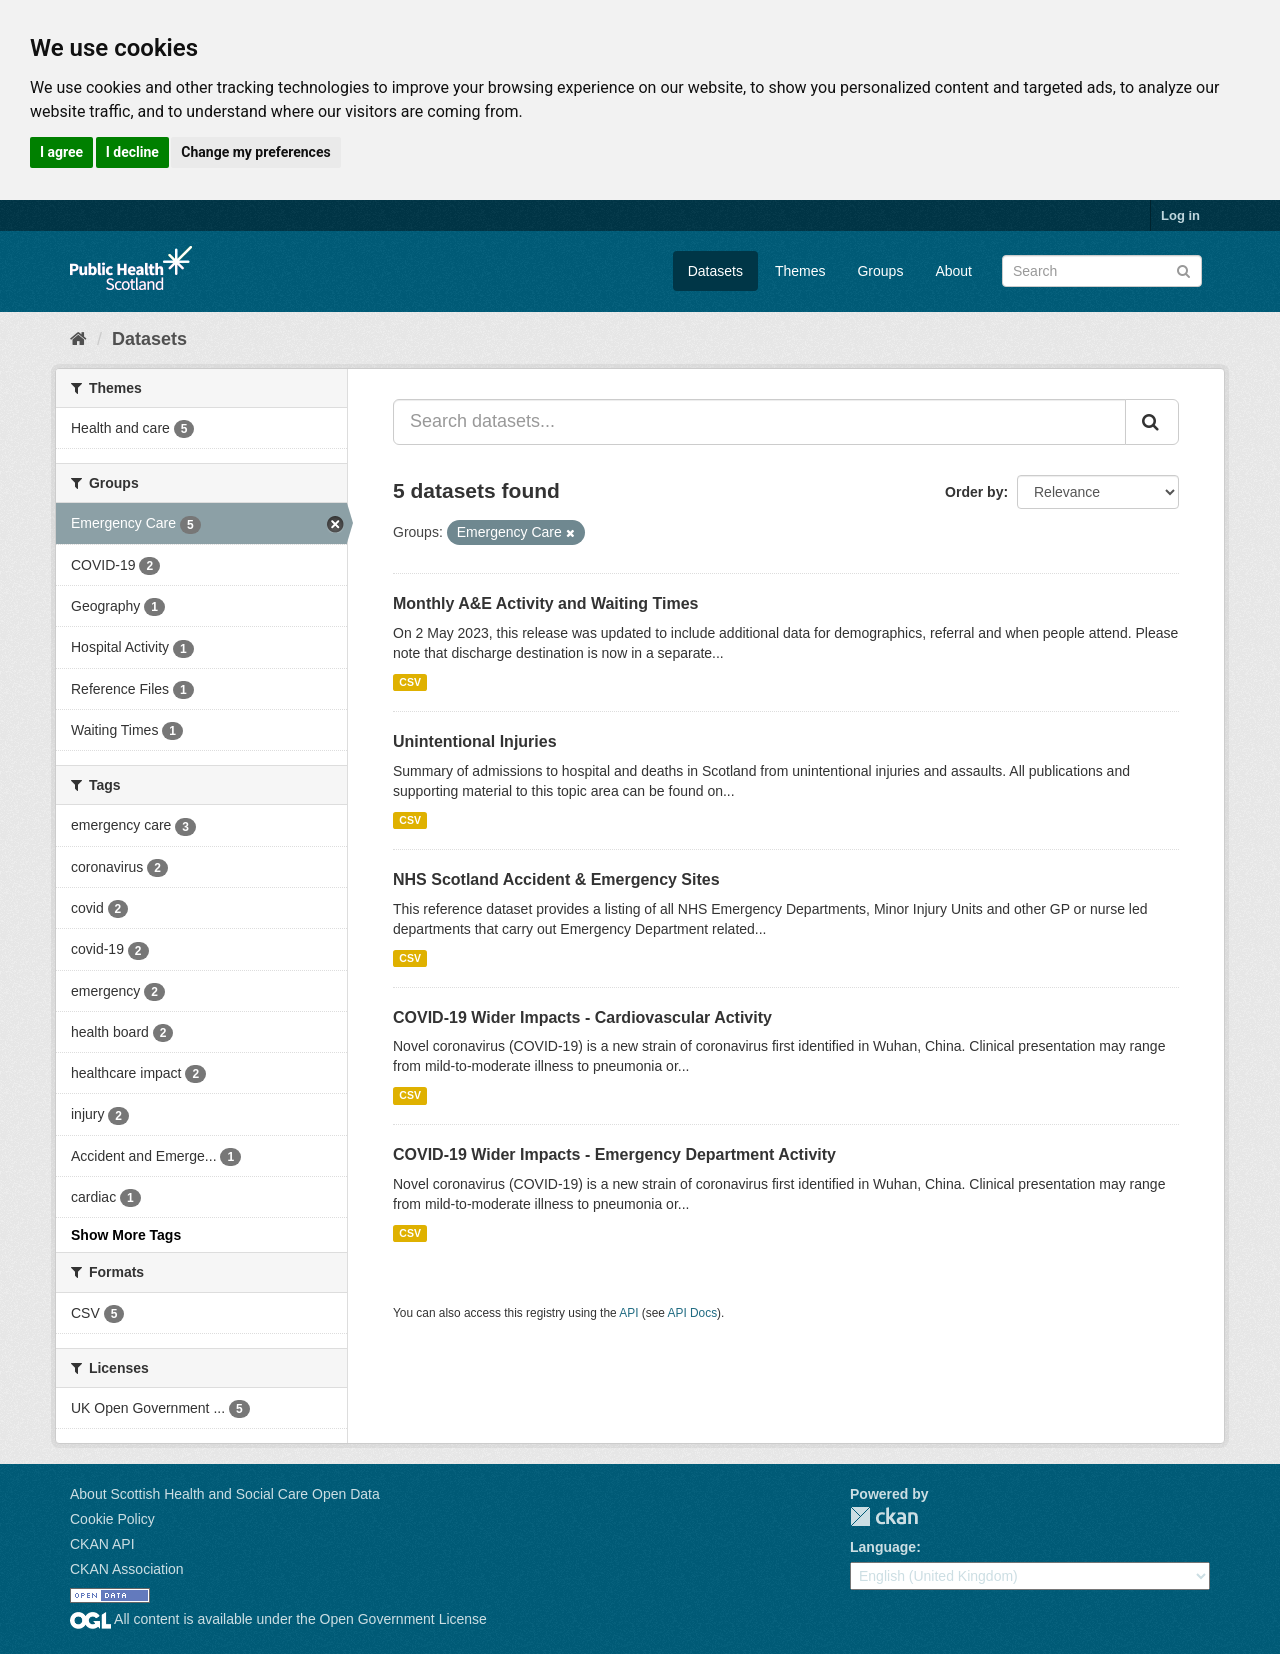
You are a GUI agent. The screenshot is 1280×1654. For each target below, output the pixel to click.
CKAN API (102, 1544)
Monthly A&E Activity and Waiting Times (546, 603)
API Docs (693, 1313)
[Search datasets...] (759, 422)
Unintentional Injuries (475, 741)
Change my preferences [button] (255, 152)
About (953, 271)
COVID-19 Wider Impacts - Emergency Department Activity (614, 1154)
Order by (974, 492)
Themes (800, 271)
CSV (410, 682)
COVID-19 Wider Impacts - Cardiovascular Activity (582, 1017)
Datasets (715, 271)
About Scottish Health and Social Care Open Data (225, 1494)
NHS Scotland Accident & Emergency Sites (556, 879)
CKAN (884, 1516)
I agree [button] (61, 152)
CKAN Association (127, 1569)
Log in (1180, 215)
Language (883, 1547)
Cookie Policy (112, 1519)
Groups (880, 271)
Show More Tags (126, 1235)
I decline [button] (132, 152)
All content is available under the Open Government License (278, 1619)
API (628, 1313)
